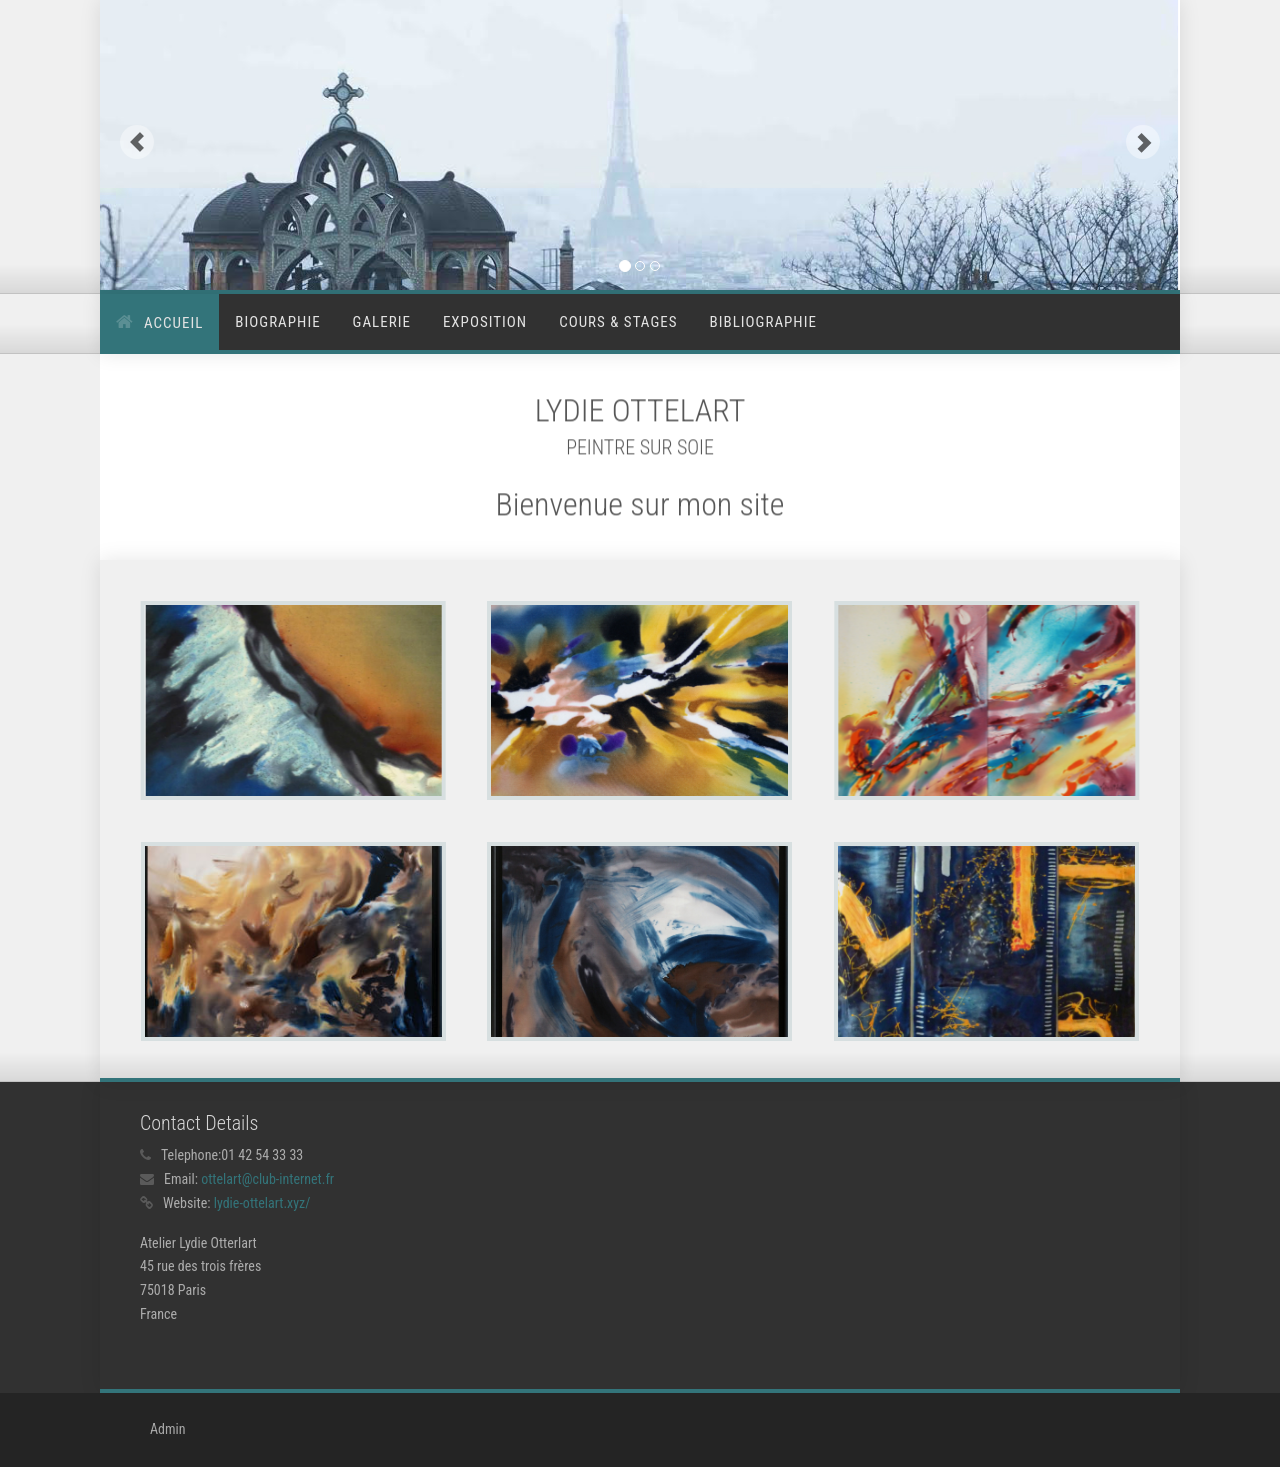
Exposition (485, 322)
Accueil (173, 323)
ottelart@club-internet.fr (267, 1179)
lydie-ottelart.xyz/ (262, 1203)
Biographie (277, 322)
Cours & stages (618, 322)
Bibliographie (763, 322)
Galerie (382, 322)
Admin (168, 1429)
